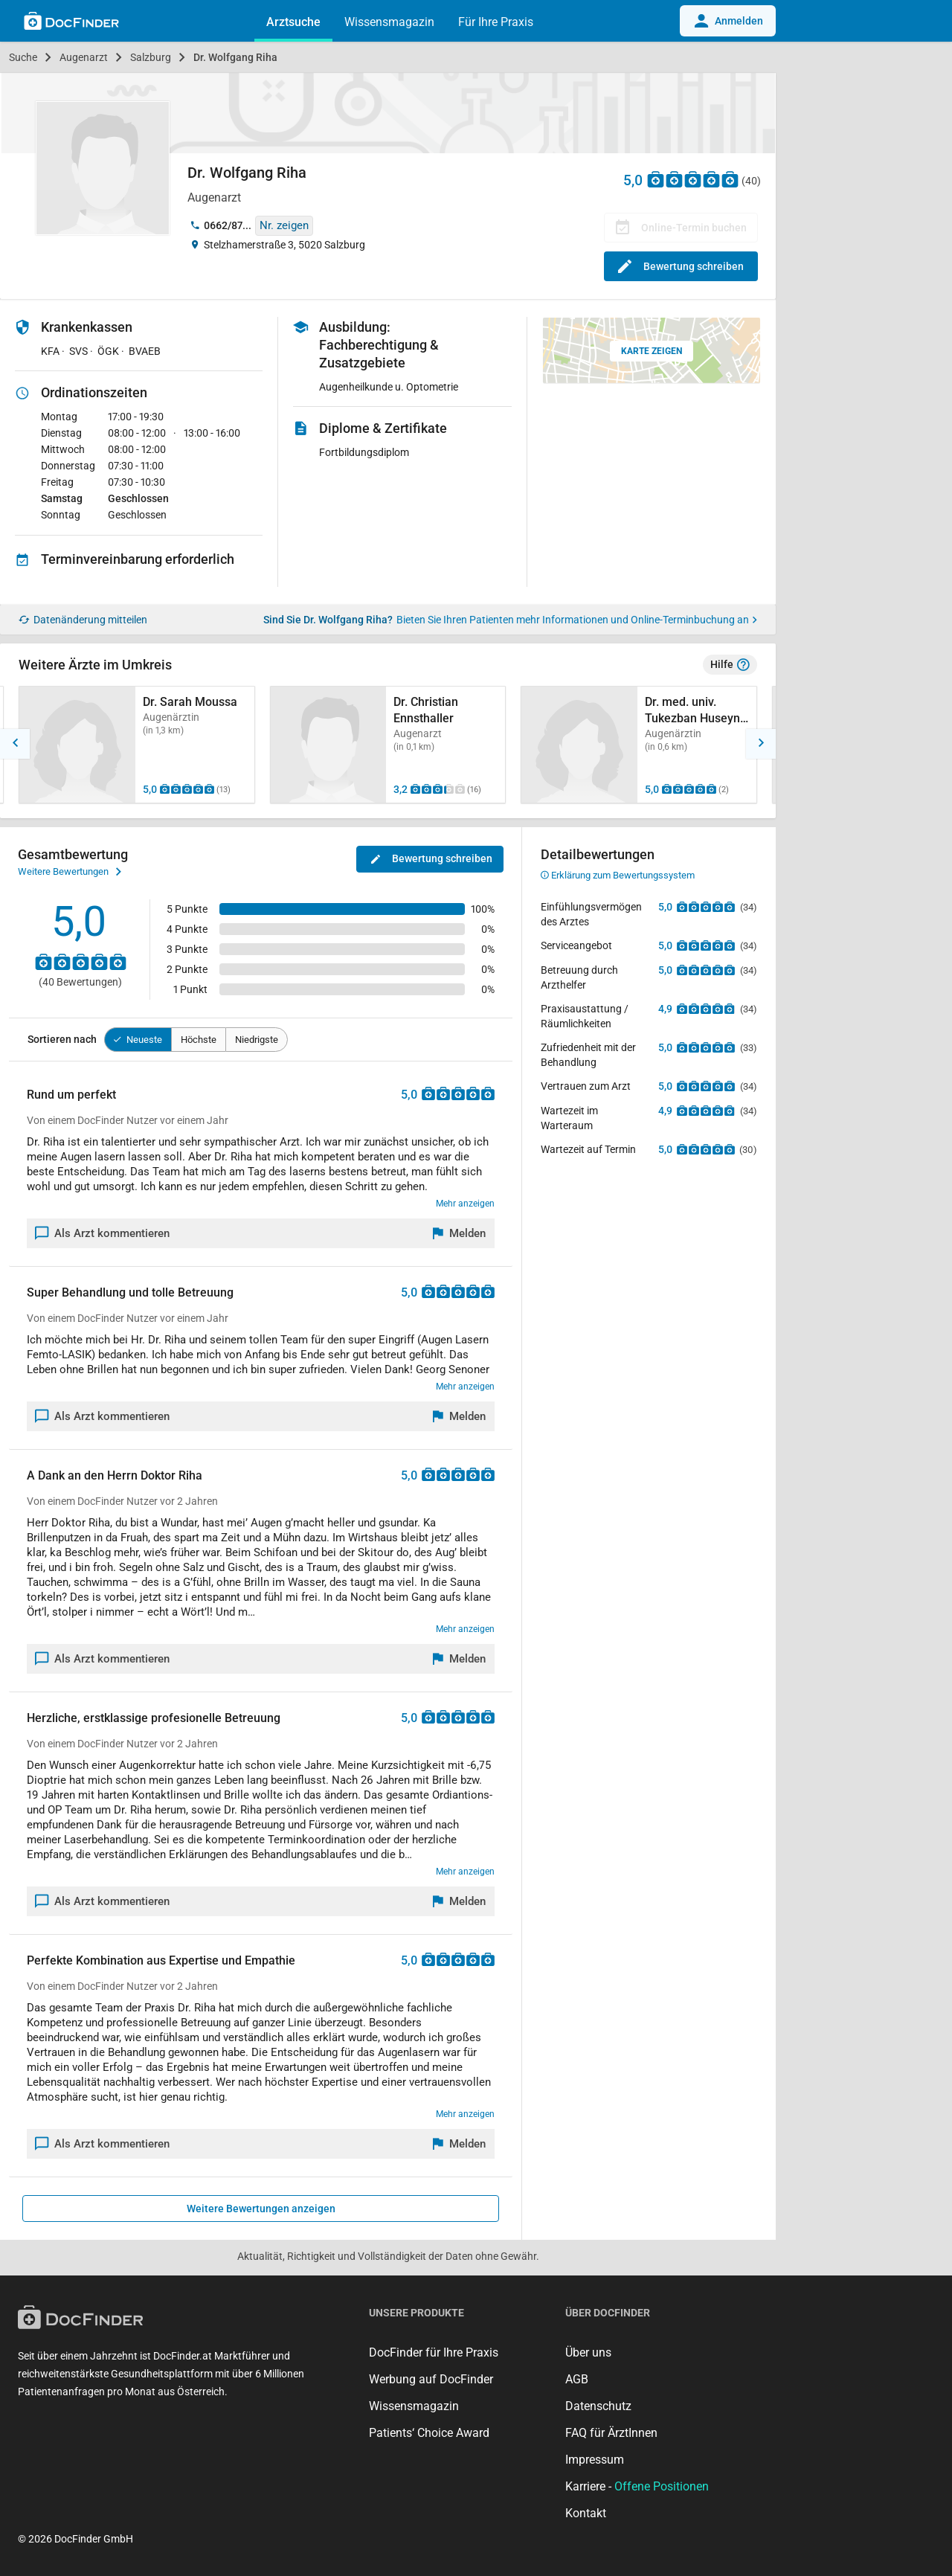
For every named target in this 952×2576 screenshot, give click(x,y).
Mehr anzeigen (465, 1203)
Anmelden (727, 21)
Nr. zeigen (284, 225)
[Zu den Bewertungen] (693, 179)
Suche (23, 57)
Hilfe (730, 665)
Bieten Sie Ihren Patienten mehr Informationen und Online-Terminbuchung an (576, 619)
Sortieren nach (62, 1039)
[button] (15, 744)
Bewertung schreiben (681, 266)
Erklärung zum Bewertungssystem (618, 875)
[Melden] (460, 1233)
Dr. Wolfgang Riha (235, 57)
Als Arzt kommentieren (103, 1233)
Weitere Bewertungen (69, 872)
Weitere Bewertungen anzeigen (261, 2208)
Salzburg (150, 57)
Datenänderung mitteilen (83, 620)
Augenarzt (84, 57)
